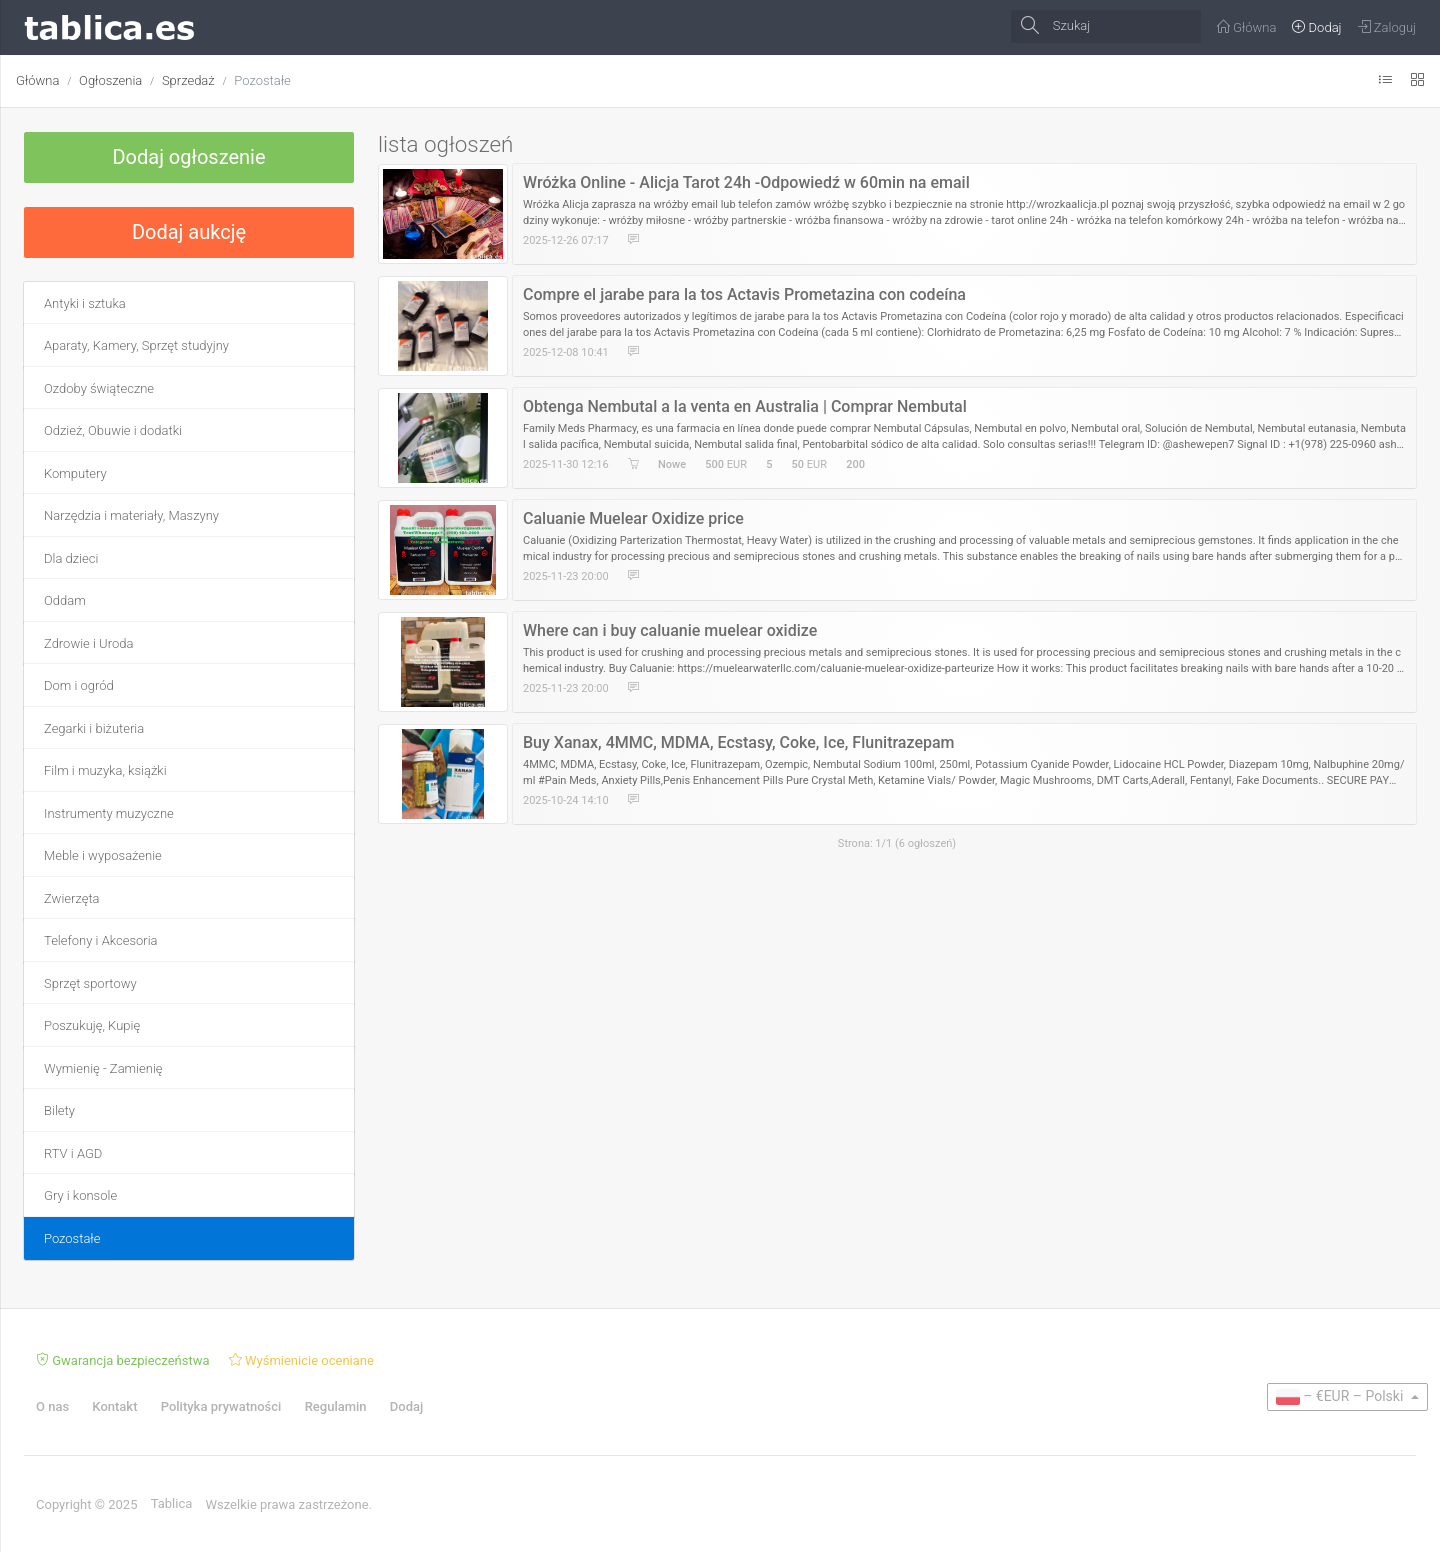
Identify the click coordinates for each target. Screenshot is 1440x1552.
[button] (1347, 1397)
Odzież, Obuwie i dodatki (113, 430)
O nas (52, 1406)
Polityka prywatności (221, 1406)
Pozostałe (262, 80)
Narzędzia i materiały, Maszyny (131, 515)
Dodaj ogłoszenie (188, 157)
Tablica (172, 1503)
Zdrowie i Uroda (88, 643)
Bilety (59, 1110)
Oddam (65, 600)
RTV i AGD (73, 1153)
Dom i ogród (79, 685)
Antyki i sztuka (85, 303)
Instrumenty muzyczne (109, 813)
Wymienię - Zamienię (103, 1068)
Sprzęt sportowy (90, 983)
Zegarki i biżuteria (94, 728)
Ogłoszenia (110, 80)
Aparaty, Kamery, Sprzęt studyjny (136, 345)
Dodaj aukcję (189, 232)
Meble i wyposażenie (103, 855)
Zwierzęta (72, 898)
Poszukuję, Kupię (92, 1025)
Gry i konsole (80, 1195)
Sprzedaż (188, 80)
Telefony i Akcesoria (101, 940)
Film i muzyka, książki (105, 770)
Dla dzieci (71, 558)
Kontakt (114, 1406)
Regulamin (336, 1406)
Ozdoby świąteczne (99, 388)
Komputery (75, 473)
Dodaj (406, 1406)
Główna (37, 80)
